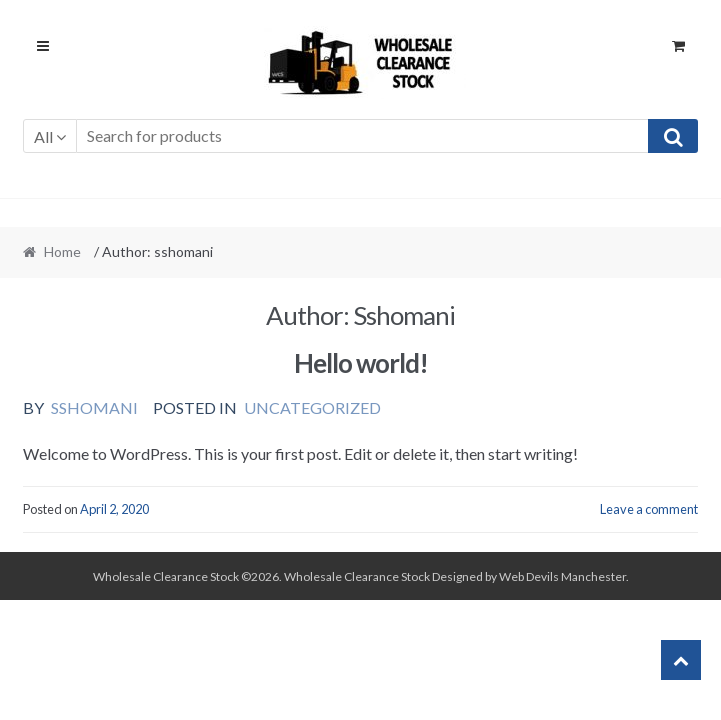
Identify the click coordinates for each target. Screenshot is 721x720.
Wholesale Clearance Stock (358, 576)
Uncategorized (312, 407)
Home (62, 251)
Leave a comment (649, 509)
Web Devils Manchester (562, 576)
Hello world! (361, 363)
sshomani (94, 407)
